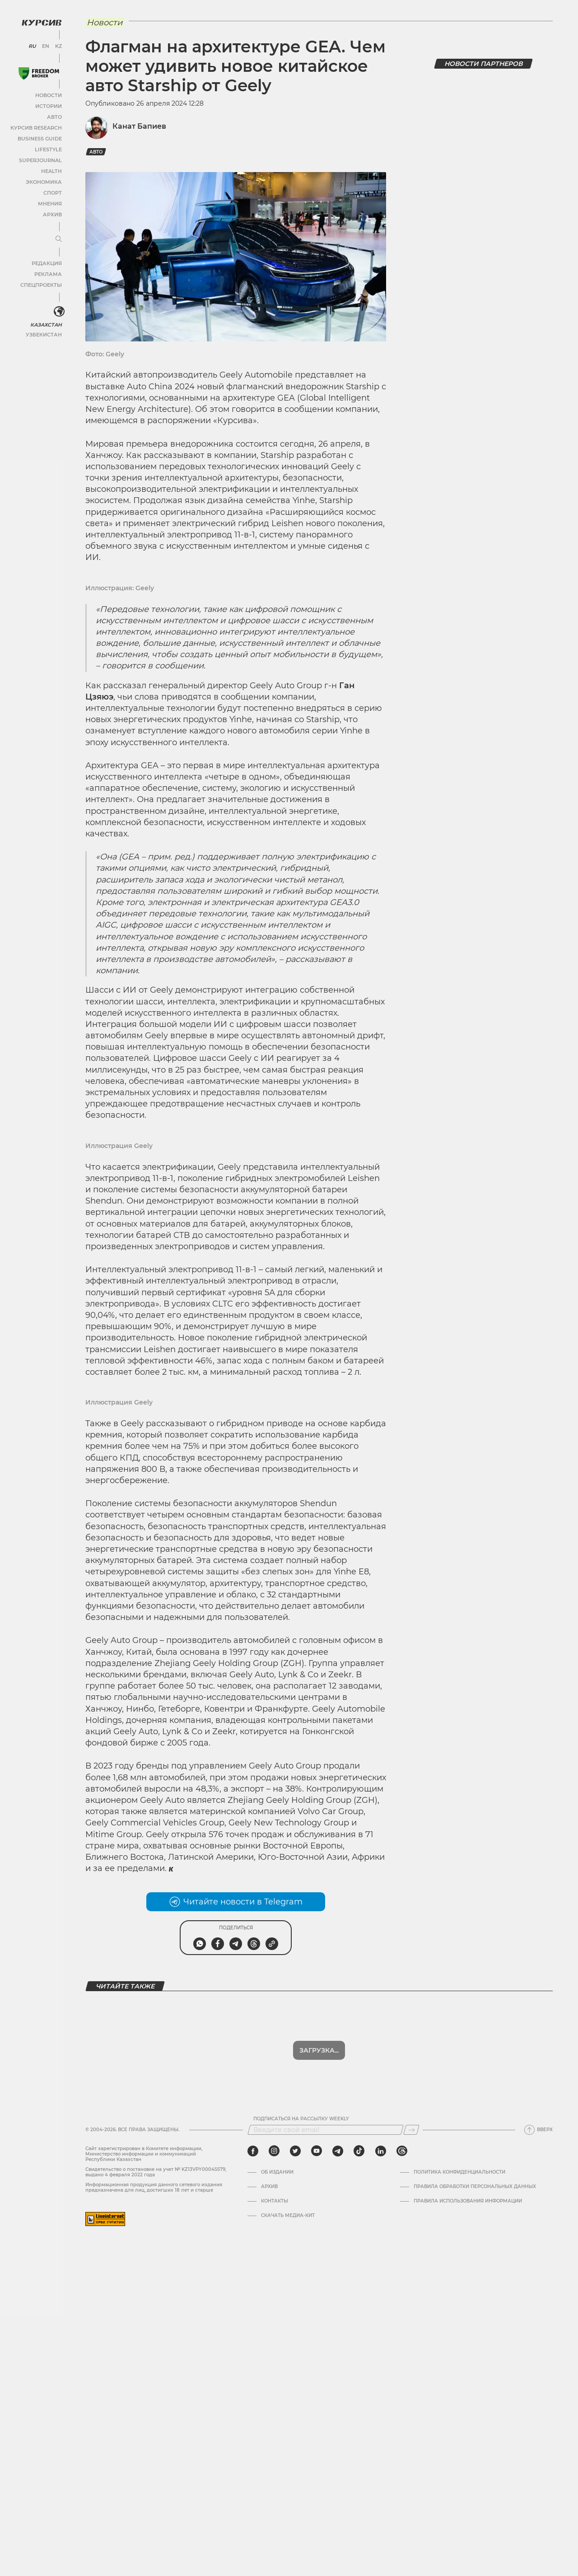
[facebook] (252, 2151)
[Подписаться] (411, 2130)
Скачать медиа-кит (287, 2215)
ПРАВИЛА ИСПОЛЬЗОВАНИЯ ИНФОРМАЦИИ (468, 2201)
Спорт (52, 192)
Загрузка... (319, 2050)
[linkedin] (380, 2151)
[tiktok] (358, 2151)
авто (96, 152)
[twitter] (295, 2151)
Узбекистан (44, 333)
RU (33, 45)
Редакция (47, 262)
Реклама (49, 273)
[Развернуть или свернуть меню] (58, 238)
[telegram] (337, 2151)
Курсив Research (37, 127)
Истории (49, 105)
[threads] (401, 2151)
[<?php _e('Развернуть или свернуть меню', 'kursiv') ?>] (58, 311)
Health (51, 170)
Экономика (44, 181)
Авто (54, 116)
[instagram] (274, 2151)
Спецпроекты (42, 284)
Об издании (277, 2172)
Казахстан (46, 324)
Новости (49, 94)
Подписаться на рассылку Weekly (301, 2119)
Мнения (50, 202)
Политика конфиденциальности (460, 2172)
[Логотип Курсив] (40, 21)
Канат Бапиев (139, 126)
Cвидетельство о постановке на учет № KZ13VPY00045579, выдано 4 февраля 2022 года (155, 2172)
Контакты (274, 2201)
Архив (52, 213)
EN (45, 45)
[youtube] (316, 2151)
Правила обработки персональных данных (475, 2186)
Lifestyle (49, 148)
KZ (58, 45)
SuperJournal (41, 159)
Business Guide (41, 137)
